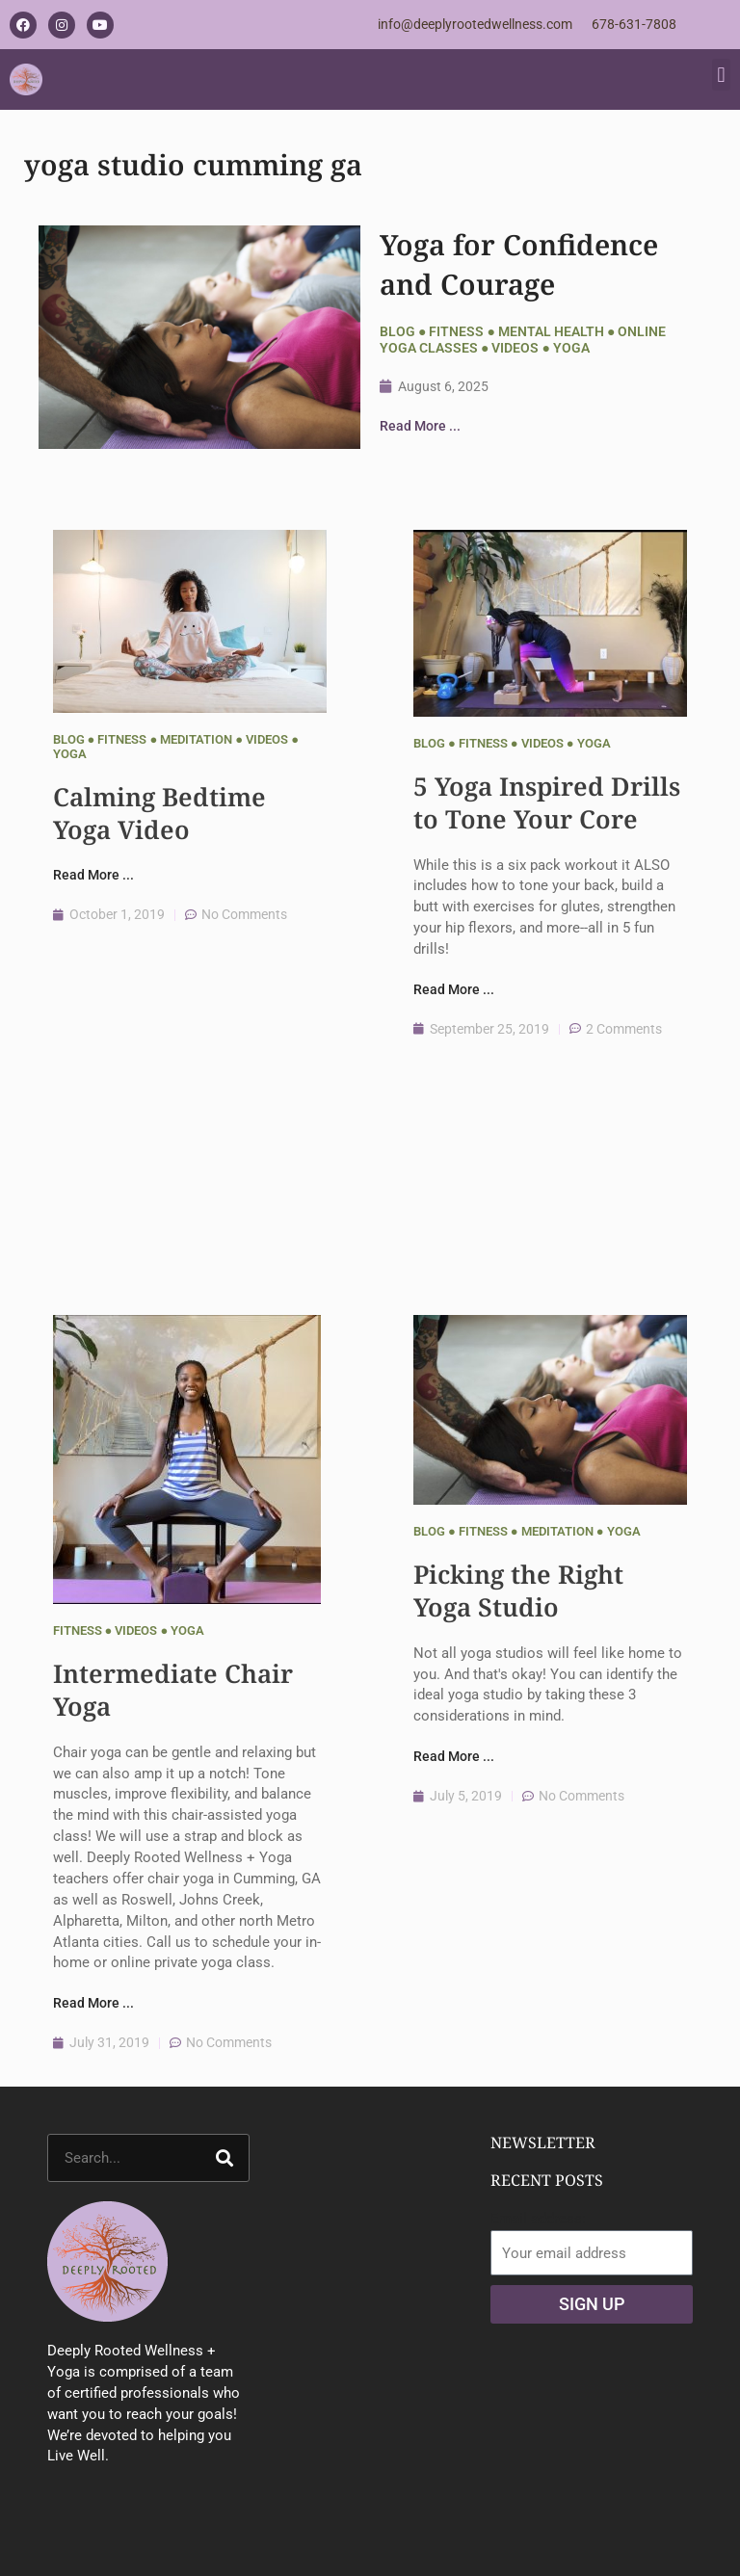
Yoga (571, 347)
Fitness (456, 331)
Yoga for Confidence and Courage (519, 264)
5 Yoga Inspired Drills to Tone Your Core (546, 802)
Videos (515, 347)
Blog (397, 331)
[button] (721, 75)
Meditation (196, 739)
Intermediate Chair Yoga (173, 1689)
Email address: (538, 2218)
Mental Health (551, 331)
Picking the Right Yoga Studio (518, 1590)
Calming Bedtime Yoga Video (159, 813)
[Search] (224, 2158)
